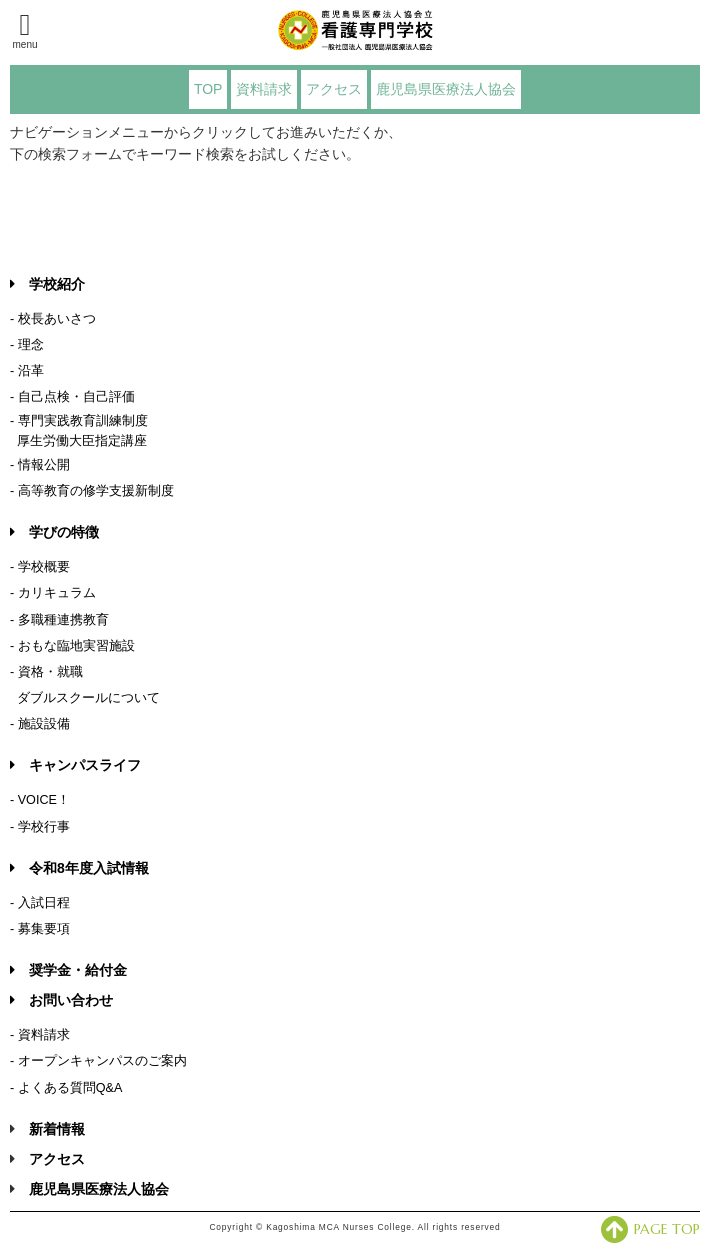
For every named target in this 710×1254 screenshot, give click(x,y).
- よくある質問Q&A (66, 1088)
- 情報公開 (40, 465)
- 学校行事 (40, 827)
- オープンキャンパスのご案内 (98, 1061)
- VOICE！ (40, 800)
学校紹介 (47, 284)
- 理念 (27, 345)
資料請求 (264, 89)
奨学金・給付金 (68, 970)
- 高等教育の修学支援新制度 (92, 491)
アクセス (334, 89)
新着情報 (57, 1129)
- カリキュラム (53, 593)
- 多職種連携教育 (59, 620)
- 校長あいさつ (53, 319)
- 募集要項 (40, 929)
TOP (208, 89)
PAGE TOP (650, 1229)
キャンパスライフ (75, 765)
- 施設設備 (40, 724)
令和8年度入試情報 (79, 868)
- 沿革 (27, 371)
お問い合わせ (61, 1000)
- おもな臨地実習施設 (72, 646)
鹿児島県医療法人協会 (446, 89)
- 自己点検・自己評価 (72, 397)
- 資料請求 (40, 1035)
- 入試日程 (40, 903)
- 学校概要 (40, 567)
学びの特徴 (54, 532)
